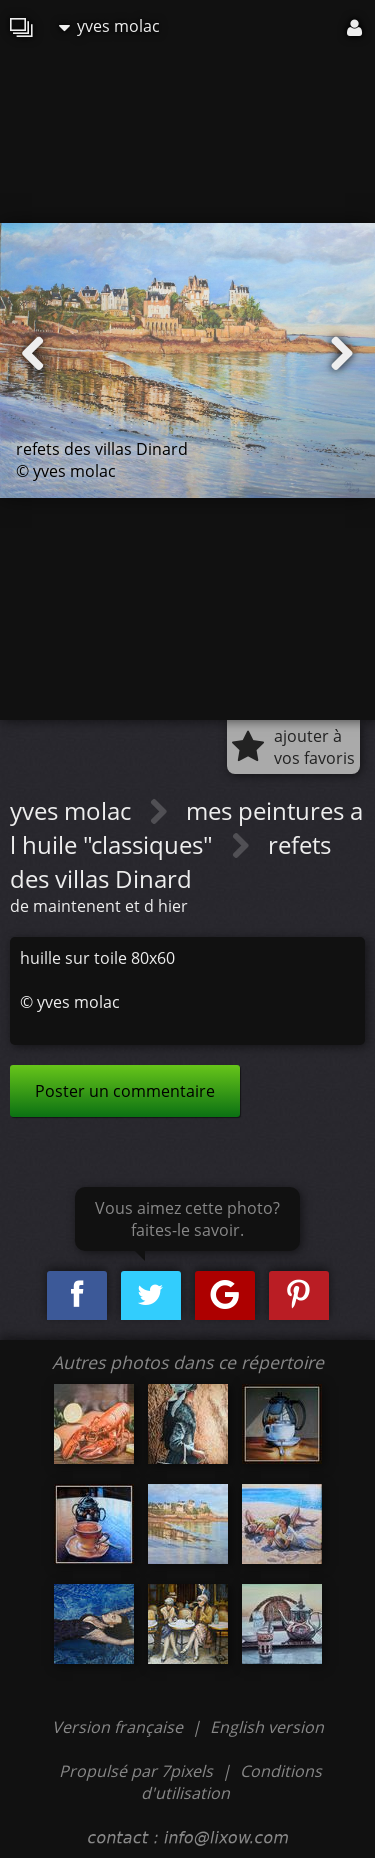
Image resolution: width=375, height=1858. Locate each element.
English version (267, 1727)
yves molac (109, 26)
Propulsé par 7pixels (136, 1771)
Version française (119, 1727)
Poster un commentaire (125, 1091)
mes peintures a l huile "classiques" (186, 827)
